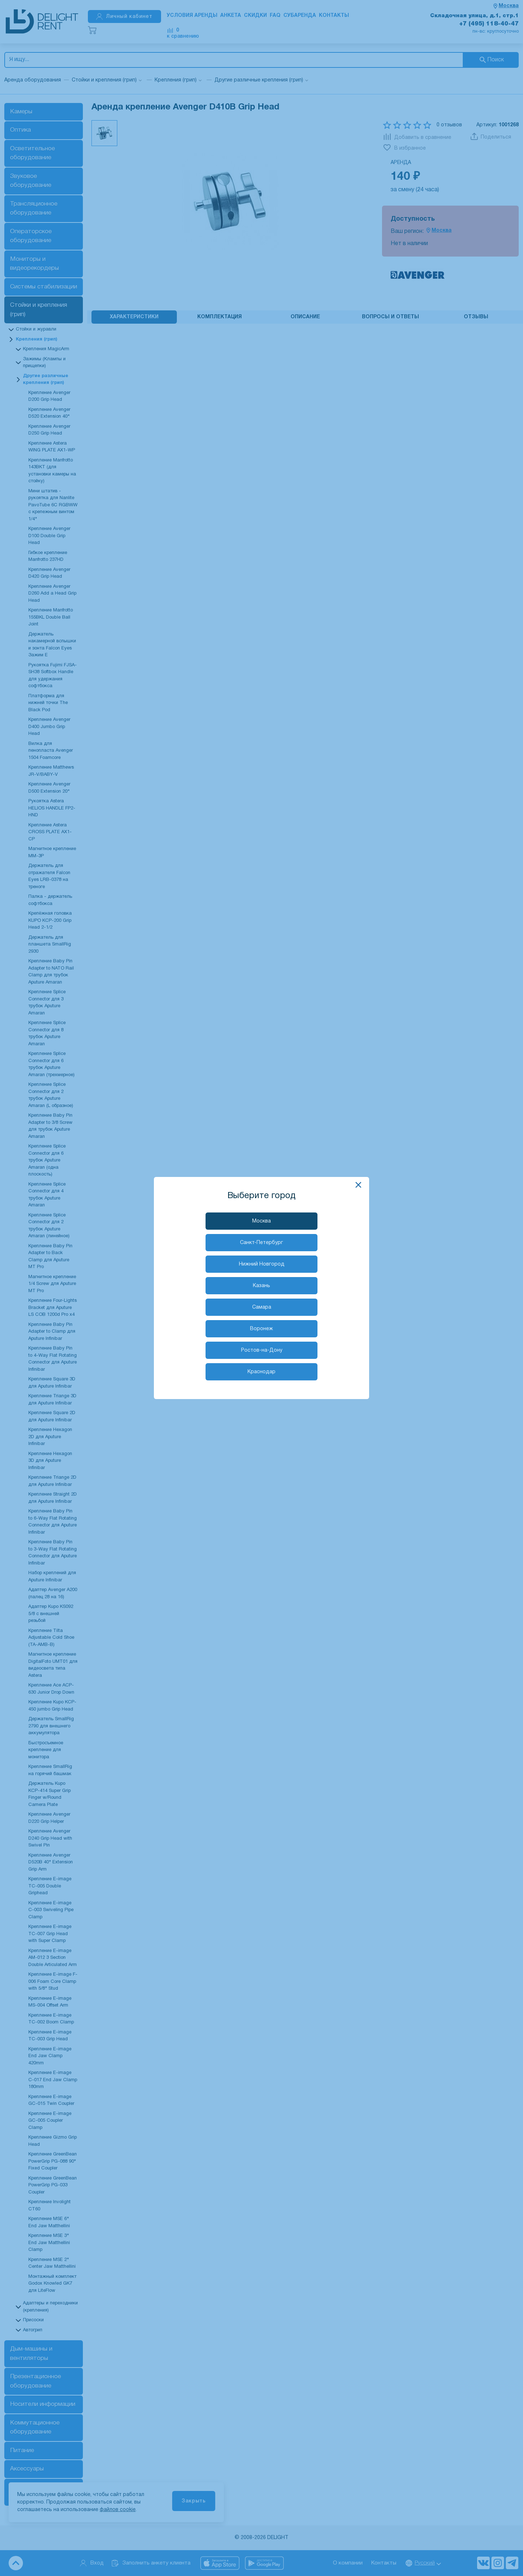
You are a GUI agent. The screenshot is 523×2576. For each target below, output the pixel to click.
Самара (261, 1307)
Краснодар (261, 1372)
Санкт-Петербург (261, 1242)
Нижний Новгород (261, 1264)
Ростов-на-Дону (261, 1350)
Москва (261, 1221)
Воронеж (261, 1329)
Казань (261, 1286)
